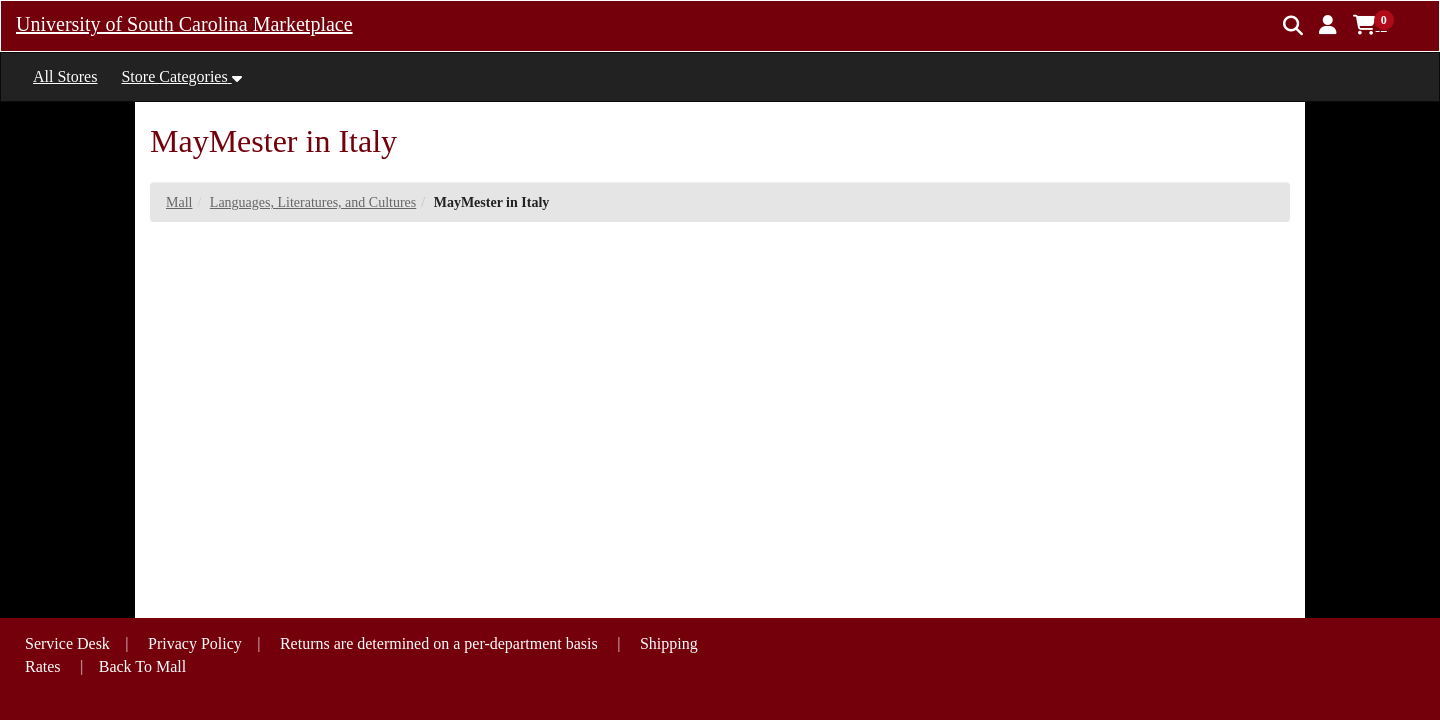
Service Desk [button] (67, 643)
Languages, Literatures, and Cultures (313, 202)
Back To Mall (142, 666)
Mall (179, 202)
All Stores (65, 76)
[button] (1328, 25)
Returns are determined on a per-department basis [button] (441, 643)
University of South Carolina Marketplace (184, 24)
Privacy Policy (195, 643)
